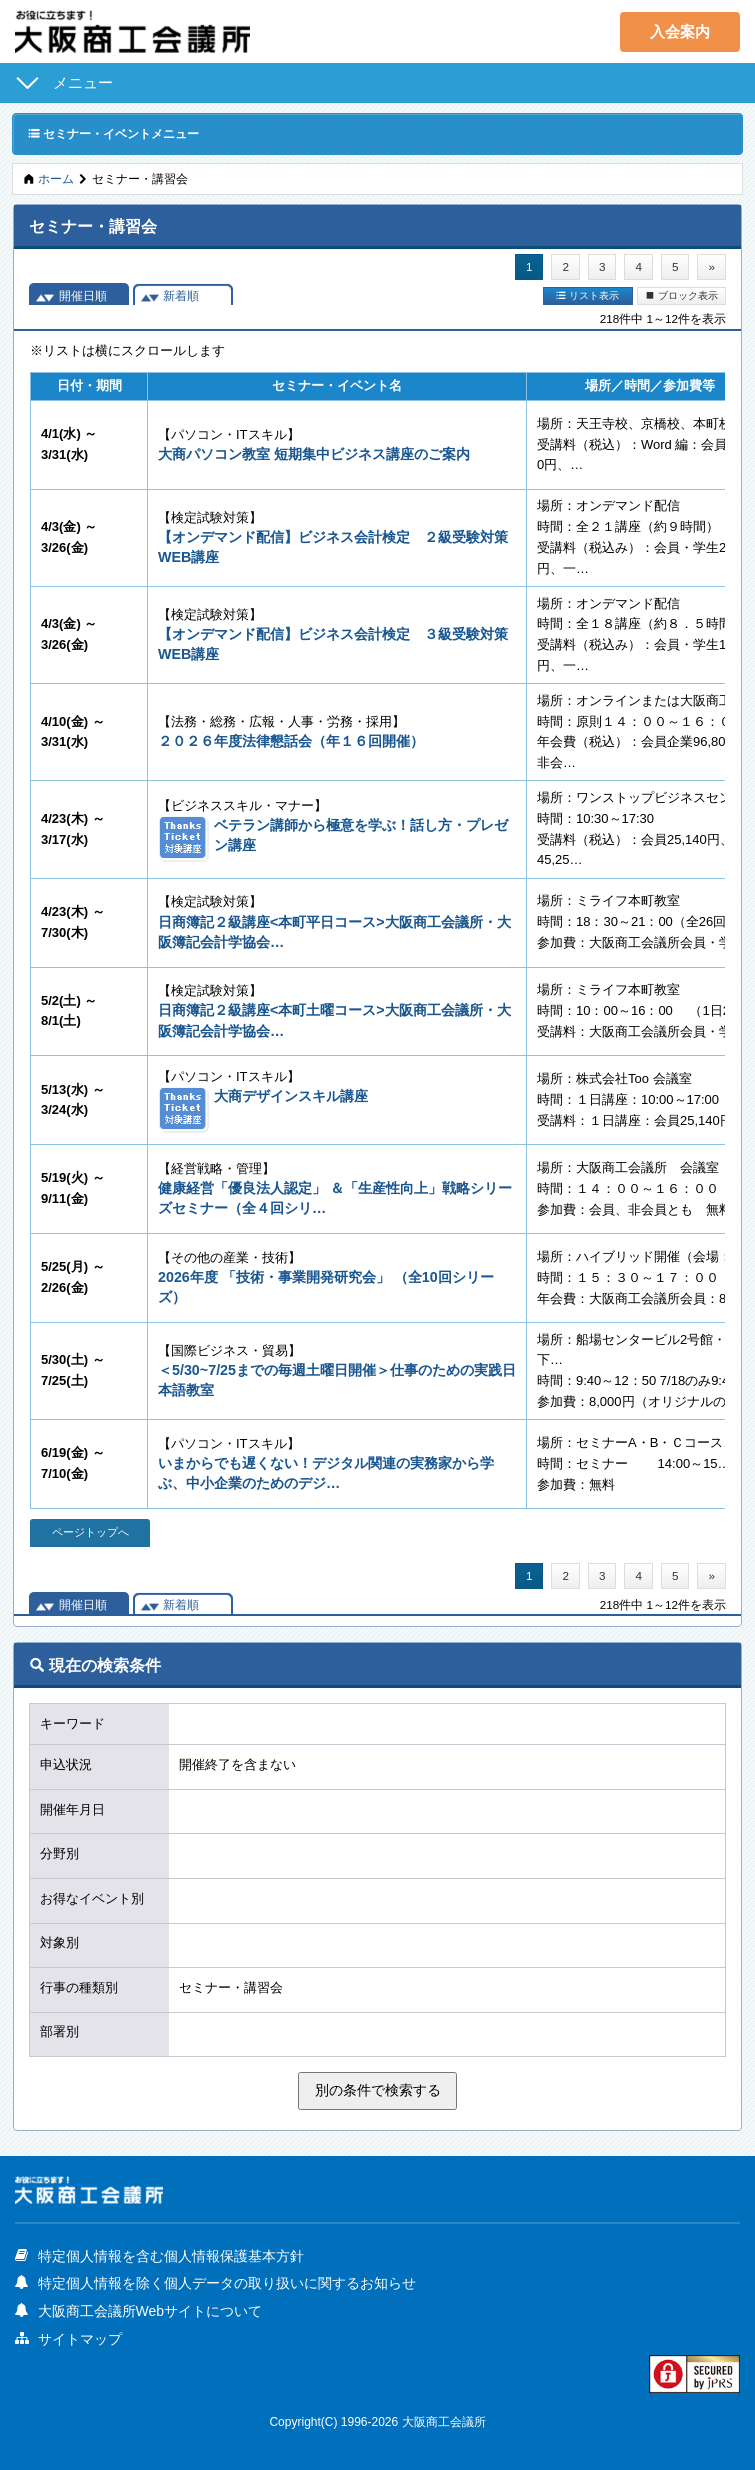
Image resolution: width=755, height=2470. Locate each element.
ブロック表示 (681, 295)
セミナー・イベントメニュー (113, 133)
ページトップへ (90, 1532)
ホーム (56, 178)
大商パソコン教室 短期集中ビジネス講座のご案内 (314, 454)
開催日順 (83, 295)
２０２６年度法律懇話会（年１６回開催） (291, 741)
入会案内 (680, 31)
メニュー (83, 82)
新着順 (181, 295)
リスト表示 (587, 295)
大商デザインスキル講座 (291, 1096)
